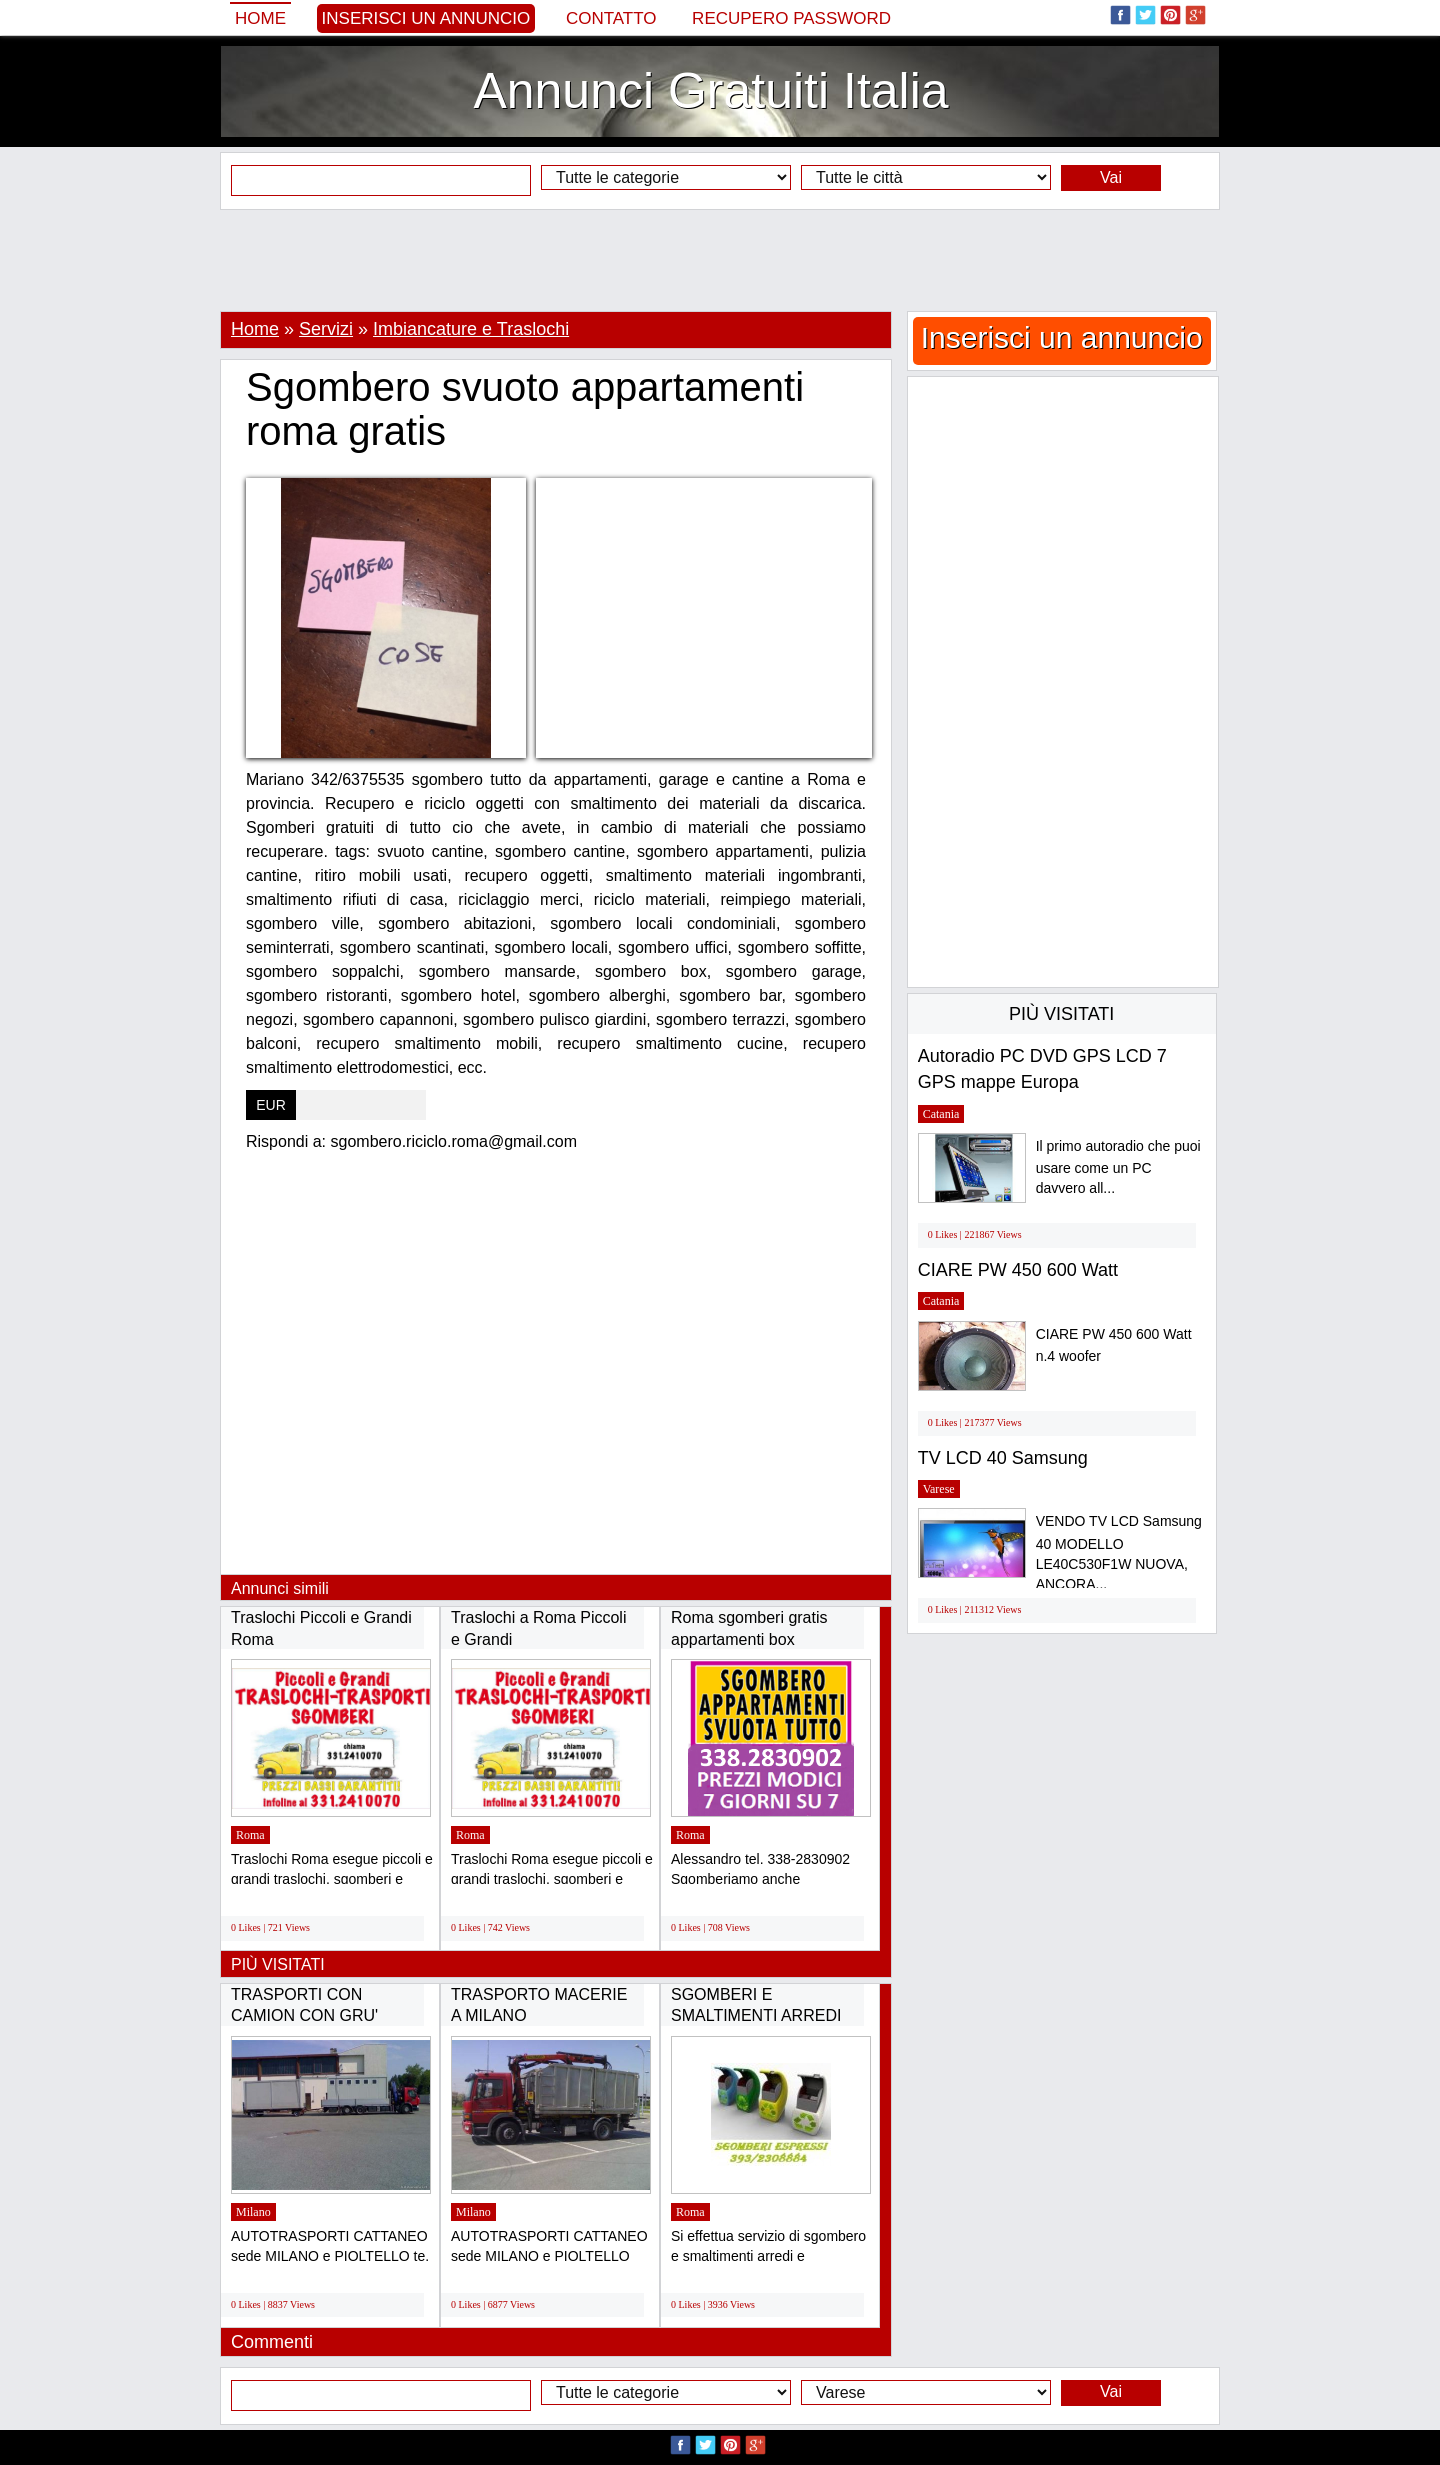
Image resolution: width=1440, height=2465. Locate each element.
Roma (250, 1835)
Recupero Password (791, 18)
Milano (253, 2212)
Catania (941, 1114)
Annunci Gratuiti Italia (710, 91)
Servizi (326, 329)
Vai (1111, 177)
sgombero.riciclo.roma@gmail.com (454, 1141)
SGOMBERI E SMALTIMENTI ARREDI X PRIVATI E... (756, 2016)
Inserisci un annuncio (426, 18)
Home (260, 18)
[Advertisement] (720, 260)
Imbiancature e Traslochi (471, 329)
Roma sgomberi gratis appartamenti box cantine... (749, 1639)
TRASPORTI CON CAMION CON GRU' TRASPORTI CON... (304, 2016)
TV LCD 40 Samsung (1003, 1458)
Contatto (611, 18)
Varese (939, 1489)
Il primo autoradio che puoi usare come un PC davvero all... (1118, 1167)
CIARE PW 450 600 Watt (1018, 1270)
